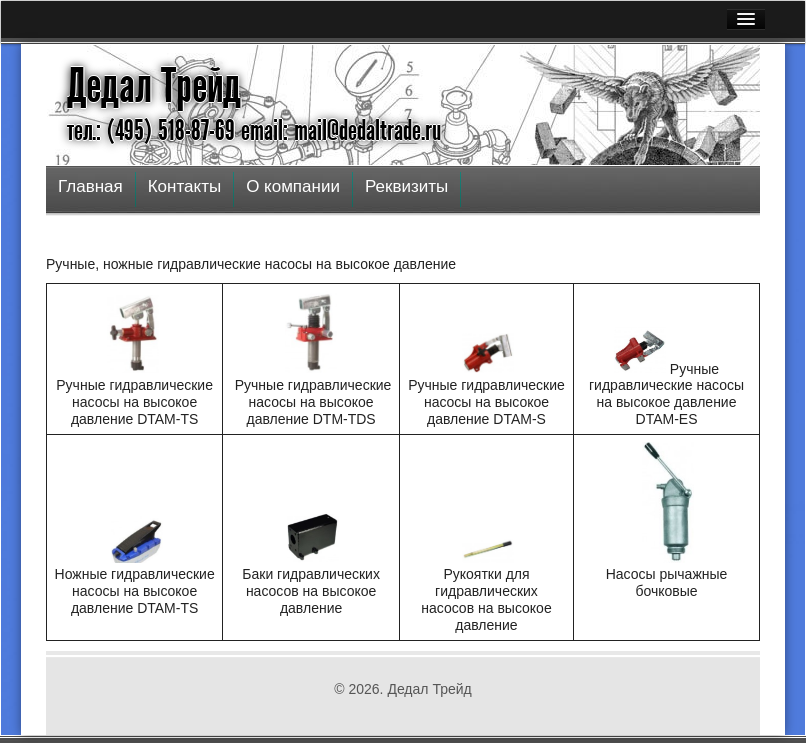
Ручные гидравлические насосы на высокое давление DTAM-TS (134, 402)
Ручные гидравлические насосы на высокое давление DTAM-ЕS (666, 393)
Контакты (184, 186)
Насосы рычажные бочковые (667, 582)
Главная (90, 186)
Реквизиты (406, 186)
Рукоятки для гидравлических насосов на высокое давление (486, 599)
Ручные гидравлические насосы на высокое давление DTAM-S (486, 402)
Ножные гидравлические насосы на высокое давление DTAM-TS (135, 591)
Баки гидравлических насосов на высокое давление (311, 591)
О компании (293, 186)
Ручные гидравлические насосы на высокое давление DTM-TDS (313, 402)
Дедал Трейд (154, 86)
